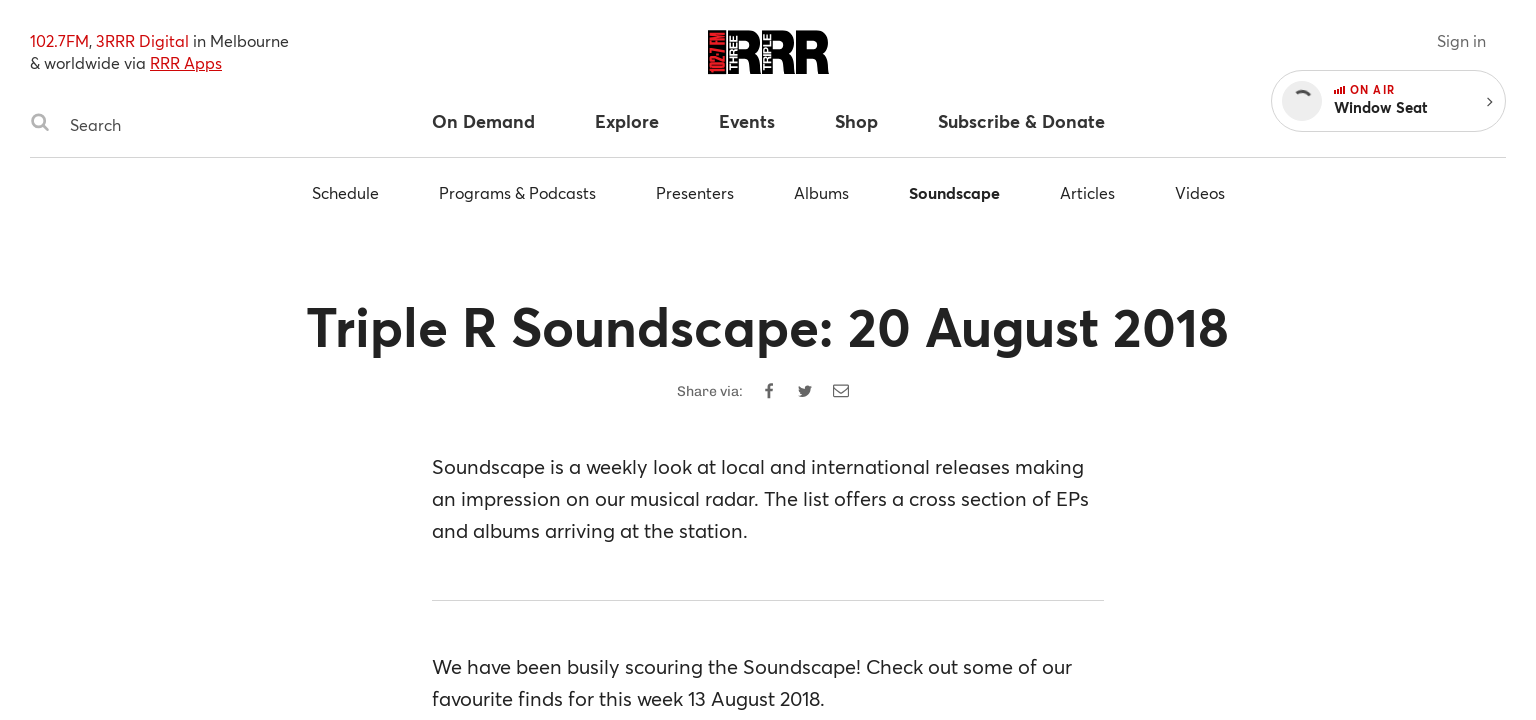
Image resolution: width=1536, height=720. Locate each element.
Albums (821, 192)
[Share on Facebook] (769, 391)
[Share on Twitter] (805, 391)
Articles (1087, 192)
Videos (1200, 192)
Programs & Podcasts (517, 192)
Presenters (695, 192)
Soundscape (954, 192)
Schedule (345, 192)
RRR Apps (186, 62)
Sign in (1461, 40)
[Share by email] (841, 391)
